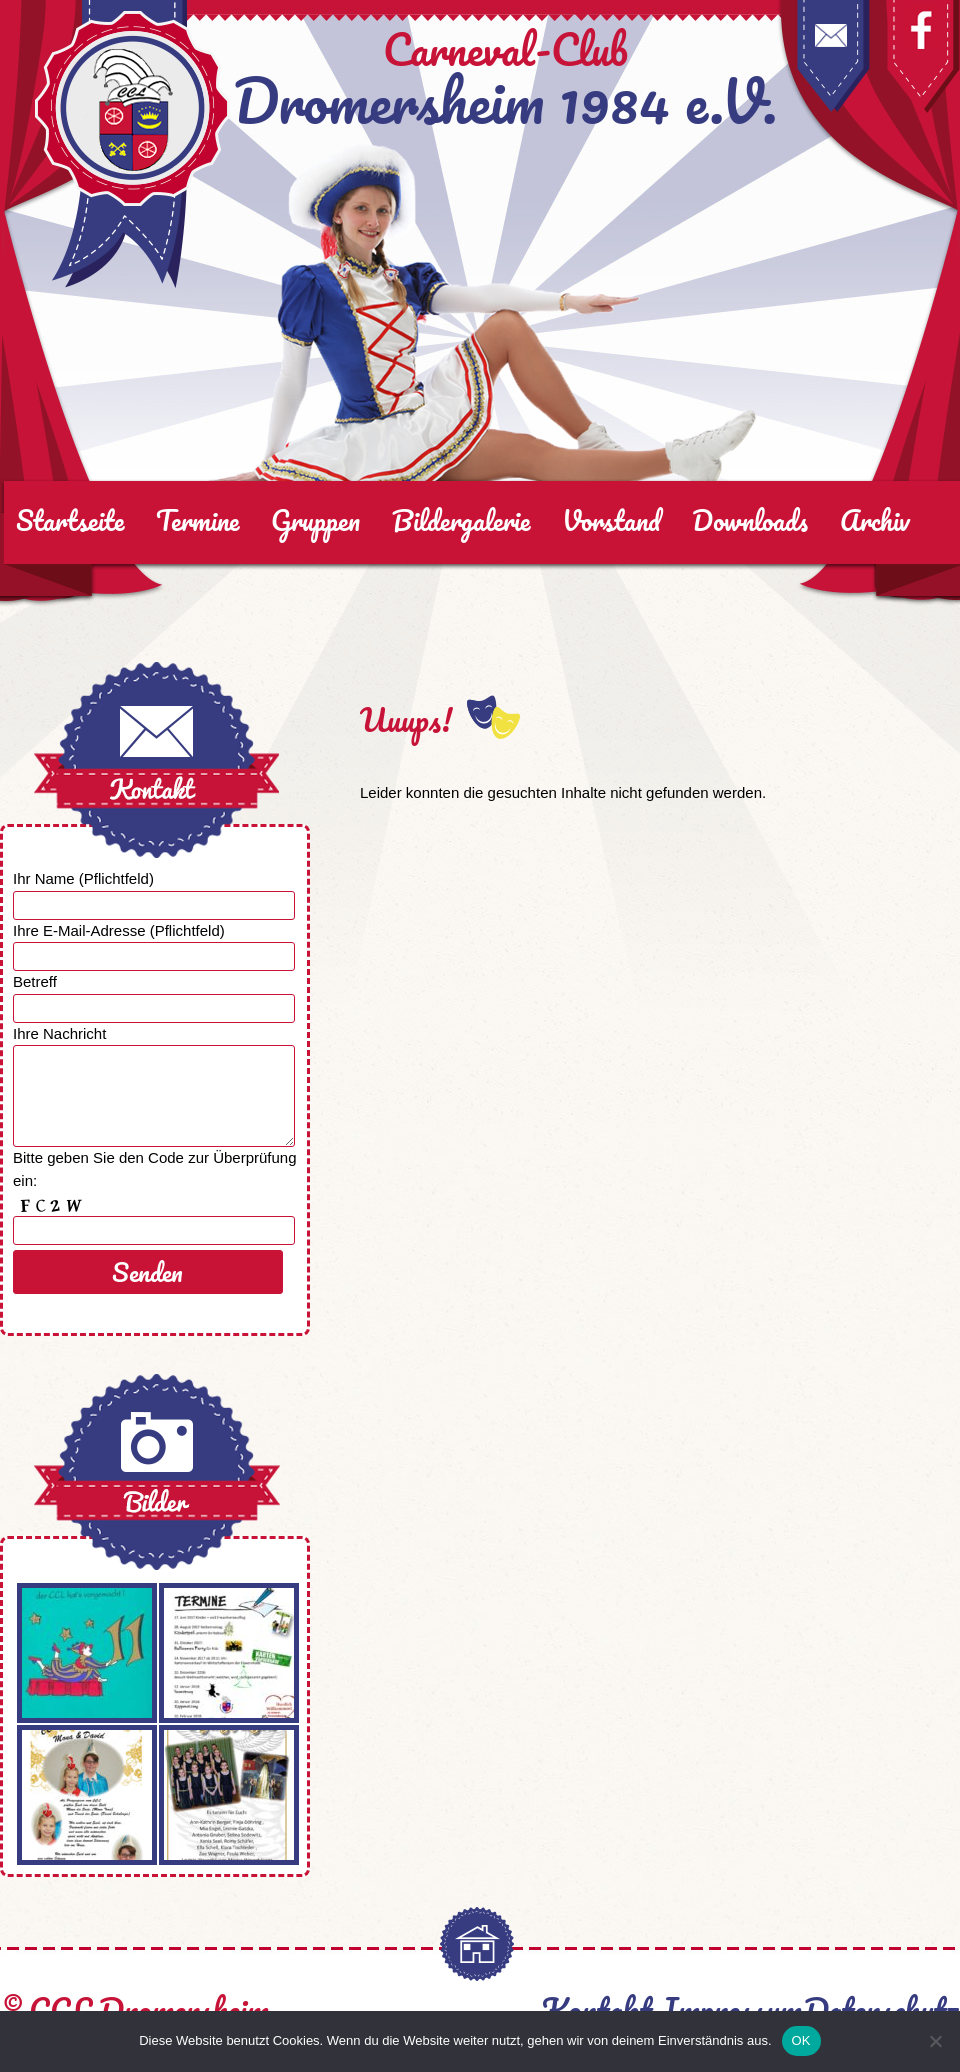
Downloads (750, 520)
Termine (197, 520)
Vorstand (611, 520)
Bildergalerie (461, 520)
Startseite (70, 520)
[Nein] (935, 2041)
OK (801, 2040)
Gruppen (315, 520)
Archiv (875, 520)
